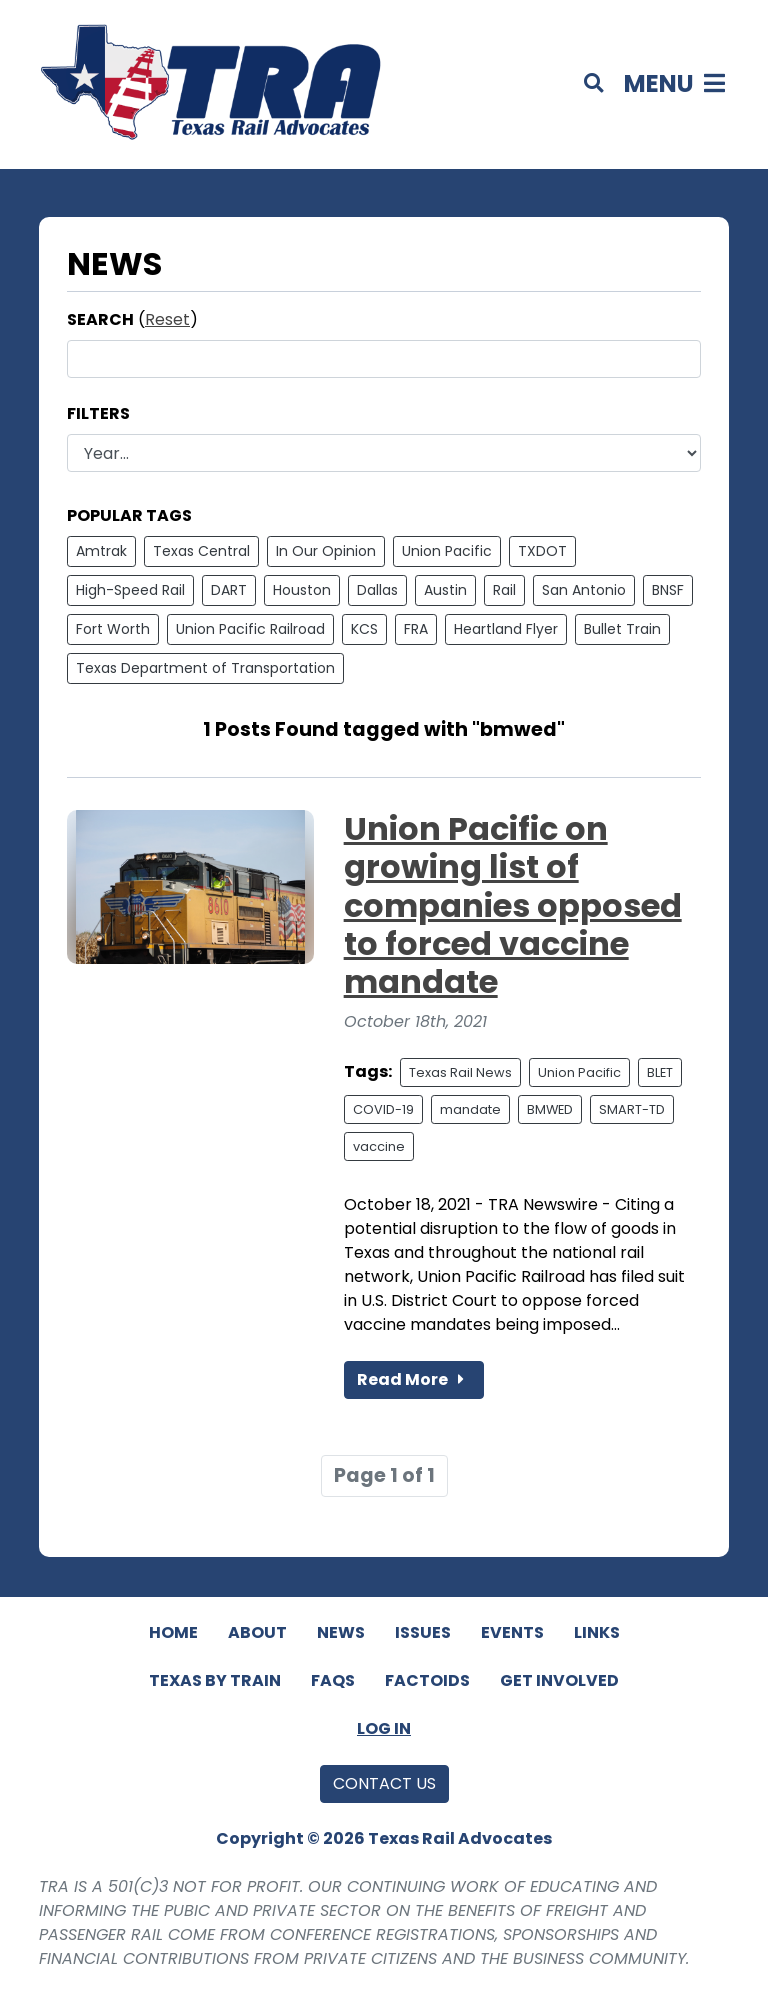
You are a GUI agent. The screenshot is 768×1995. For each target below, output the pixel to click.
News (341, 1632)
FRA (416, 629)
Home (173, 1632)
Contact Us (384, 1783)
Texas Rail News (460, 1072)
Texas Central (201, 551)
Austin (445, 590)
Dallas (377, 590)
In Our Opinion (326, 551)
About (257, 1632)
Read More (414, 1379)
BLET (660, 1072)
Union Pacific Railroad (250, 629)
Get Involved (559, 1680)
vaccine (379, 1146)
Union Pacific (447, 551)
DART (229, 590)
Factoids (427, 1680)
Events (512, 1632)
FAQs (333, 1680)
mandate (470, 1109)
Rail (504, 590)
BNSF (668, 590)
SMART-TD (632, 1109)
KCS (364, 629)
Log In (384, 1728)
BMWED (550, 1109)
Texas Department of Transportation (205, 668)
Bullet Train (622, 629)
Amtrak (101, 551)
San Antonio (584, 590)
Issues (423, 1632)
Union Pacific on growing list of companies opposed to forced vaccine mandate (513, 905)
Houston (302, 590)
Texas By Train (215, 1680)
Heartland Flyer (506, 629)
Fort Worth (113, 629)
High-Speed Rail (130, 590)
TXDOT (542, 551)
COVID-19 (383, 1109)
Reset (167, 319)
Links (597, 1632)
